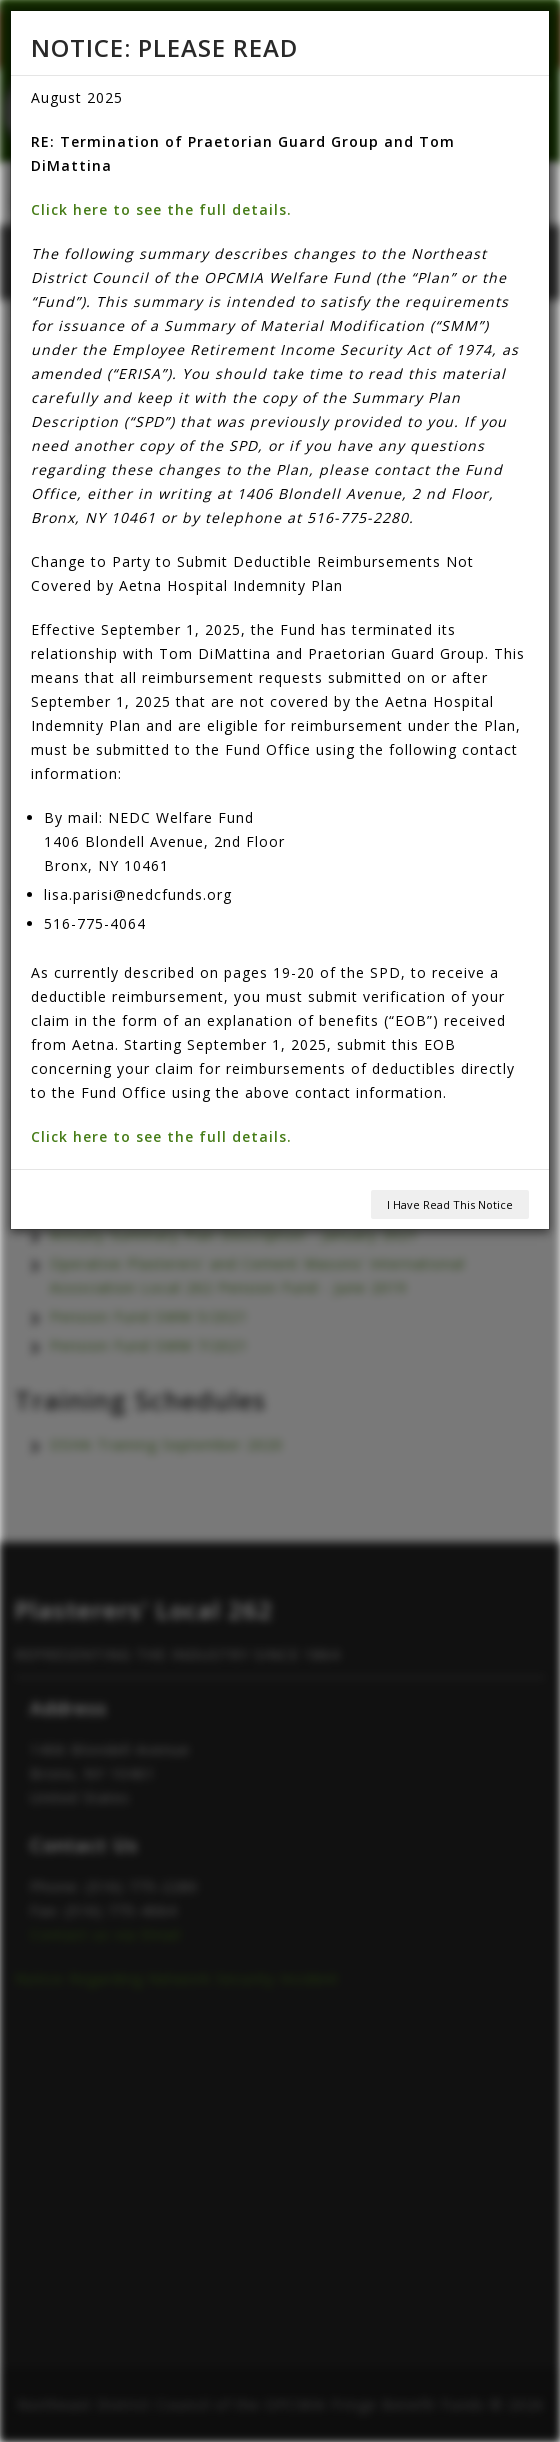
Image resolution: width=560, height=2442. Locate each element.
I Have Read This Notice (450, 1204)
